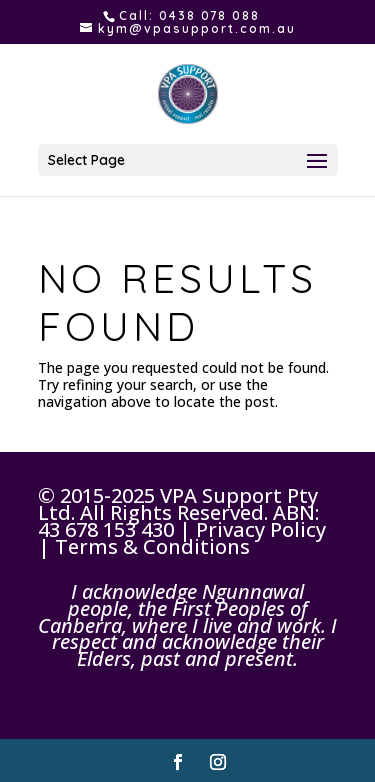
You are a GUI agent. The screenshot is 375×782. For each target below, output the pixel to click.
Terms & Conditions (152, 546)
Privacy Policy (261, 529)
